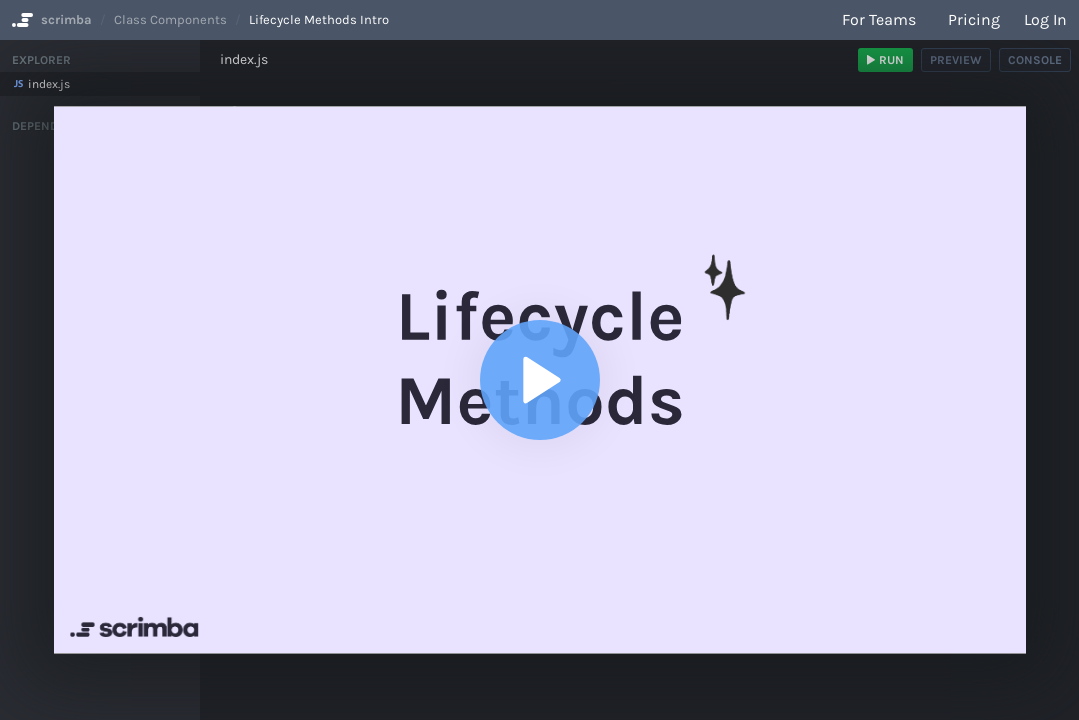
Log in (1045, 19)
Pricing (974, 19)
